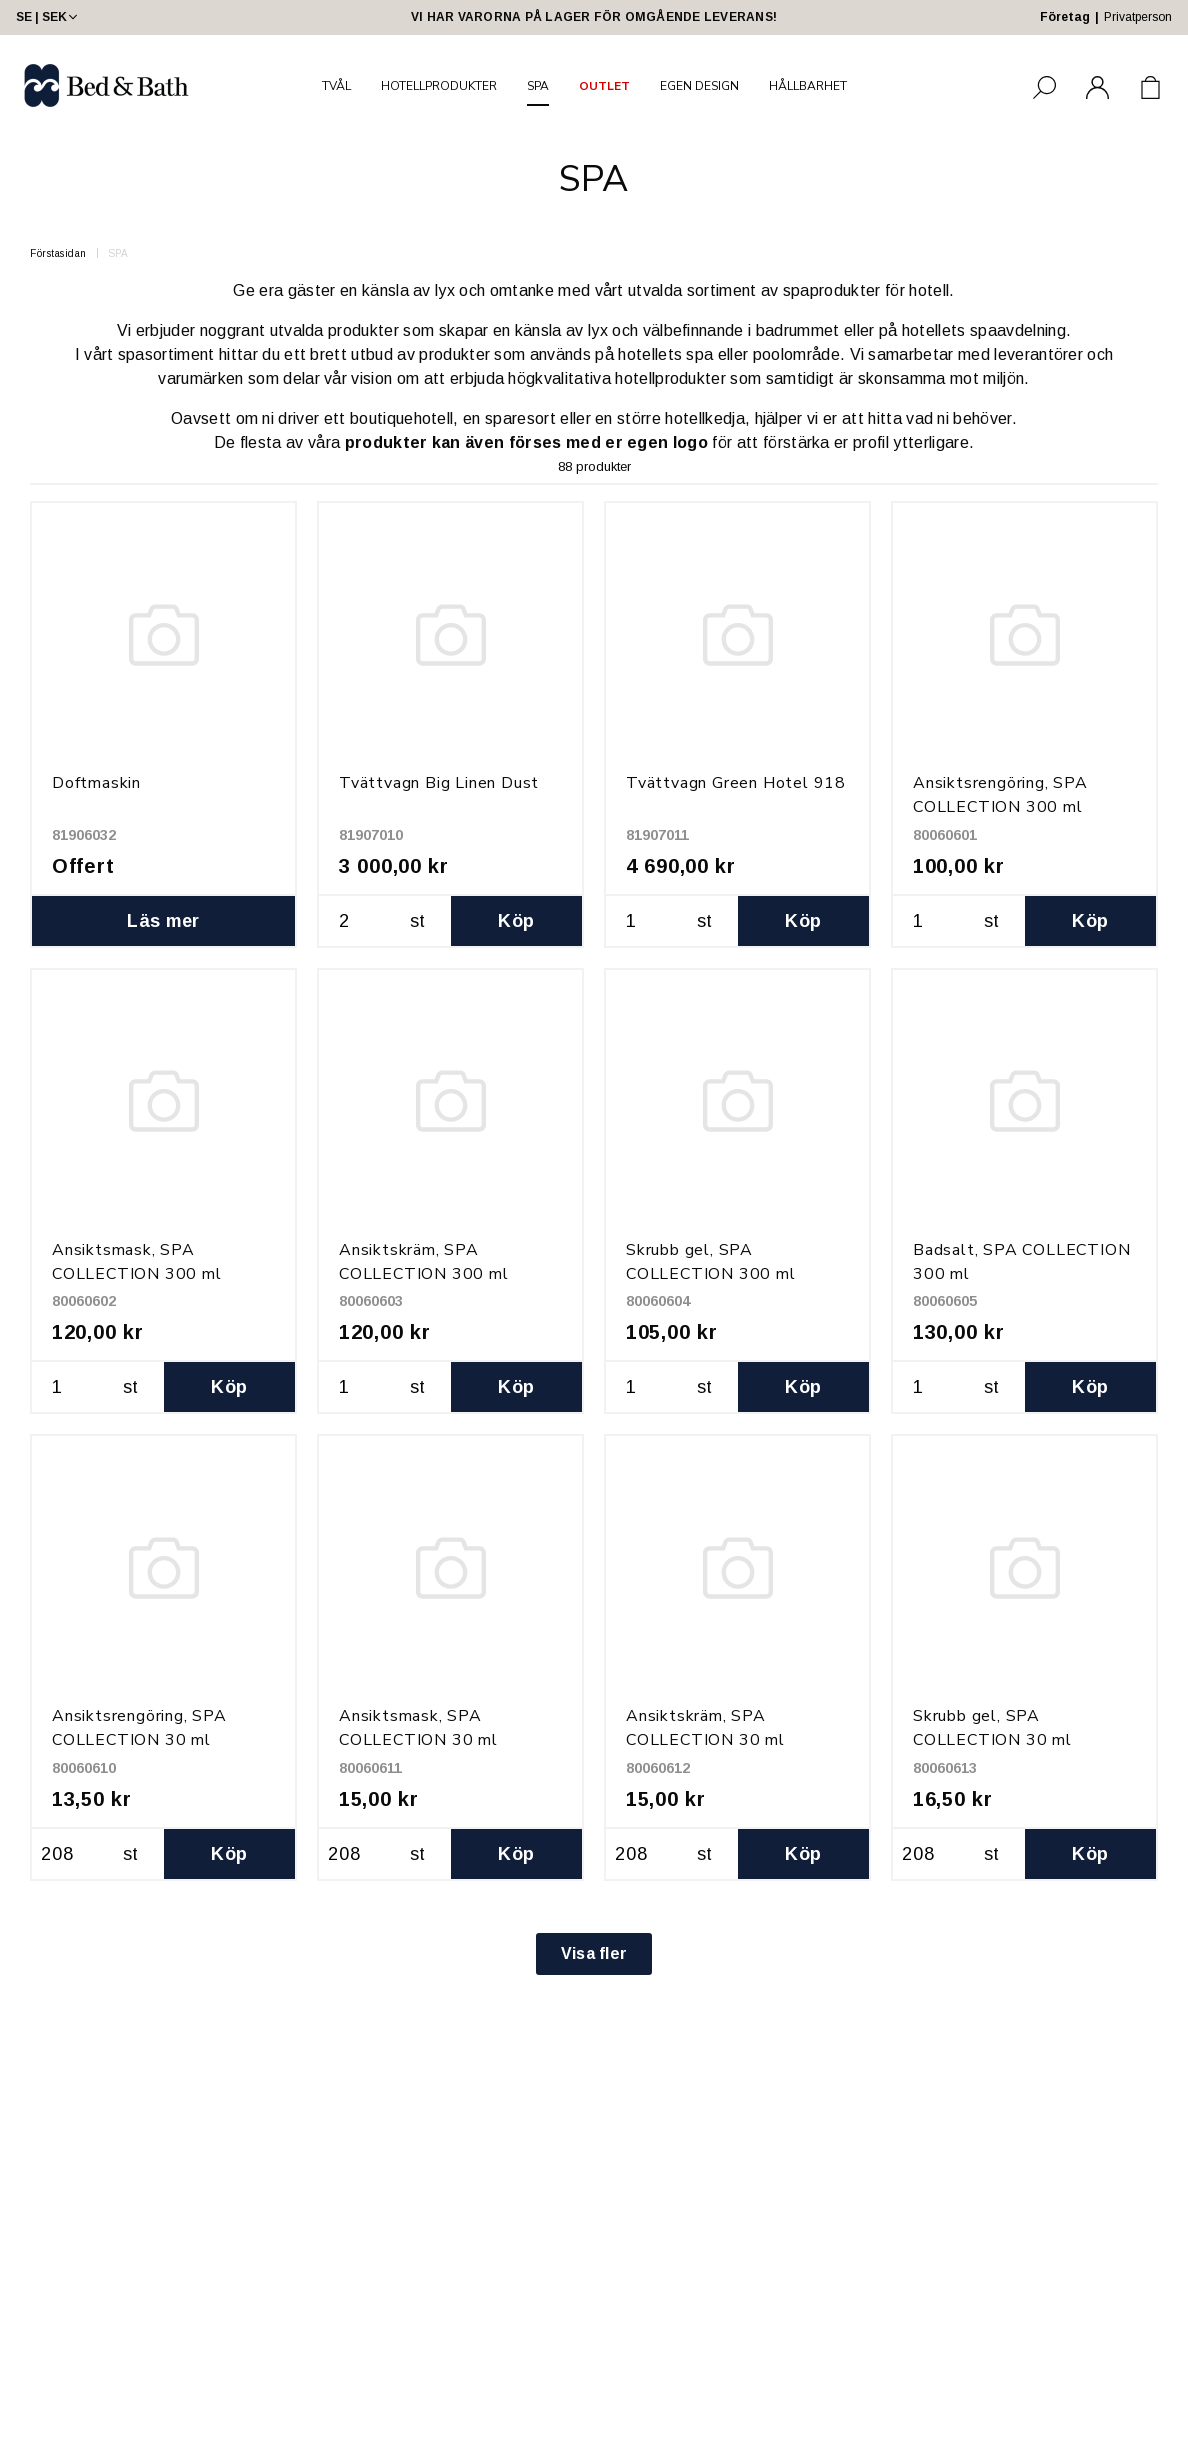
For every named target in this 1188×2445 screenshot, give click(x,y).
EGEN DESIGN (699, 86)
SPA (538, 86)
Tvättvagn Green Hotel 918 (736, 783)
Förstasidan (58, 253)
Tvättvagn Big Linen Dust (439, 783)
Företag (1065, 17)
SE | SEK (48, 17)
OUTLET (604, 86)
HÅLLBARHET (808, 86)
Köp (516, 921)
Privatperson (1138, 17)
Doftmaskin (96, 783)
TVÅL (336, 86)
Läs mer (163, 921)
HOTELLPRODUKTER (439, 86)
